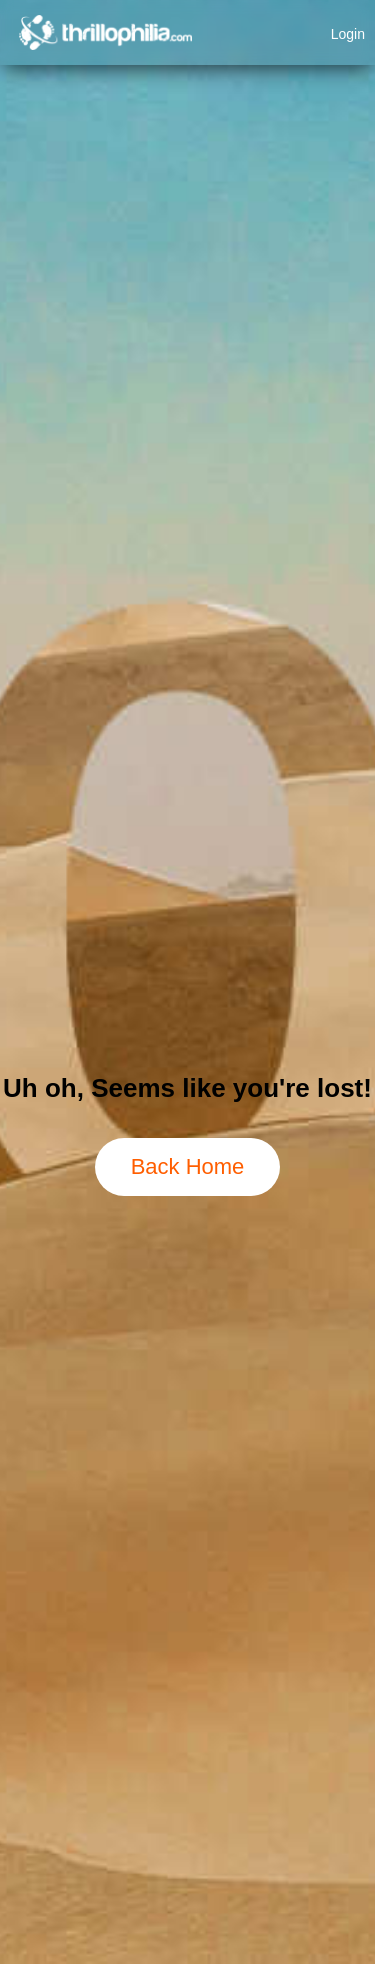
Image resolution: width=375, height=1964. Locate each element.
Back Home (188, 1166)
